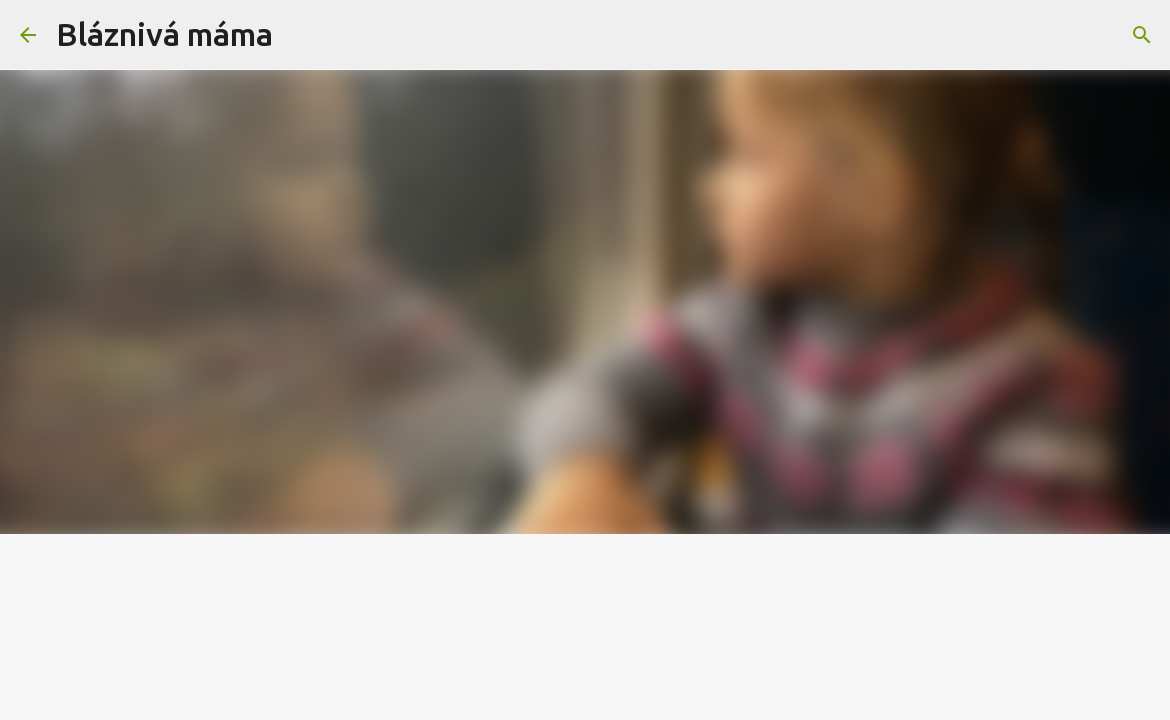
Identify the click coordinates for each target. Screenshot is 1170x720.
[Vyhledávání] (301, 35)
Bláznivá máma (164, 34)
